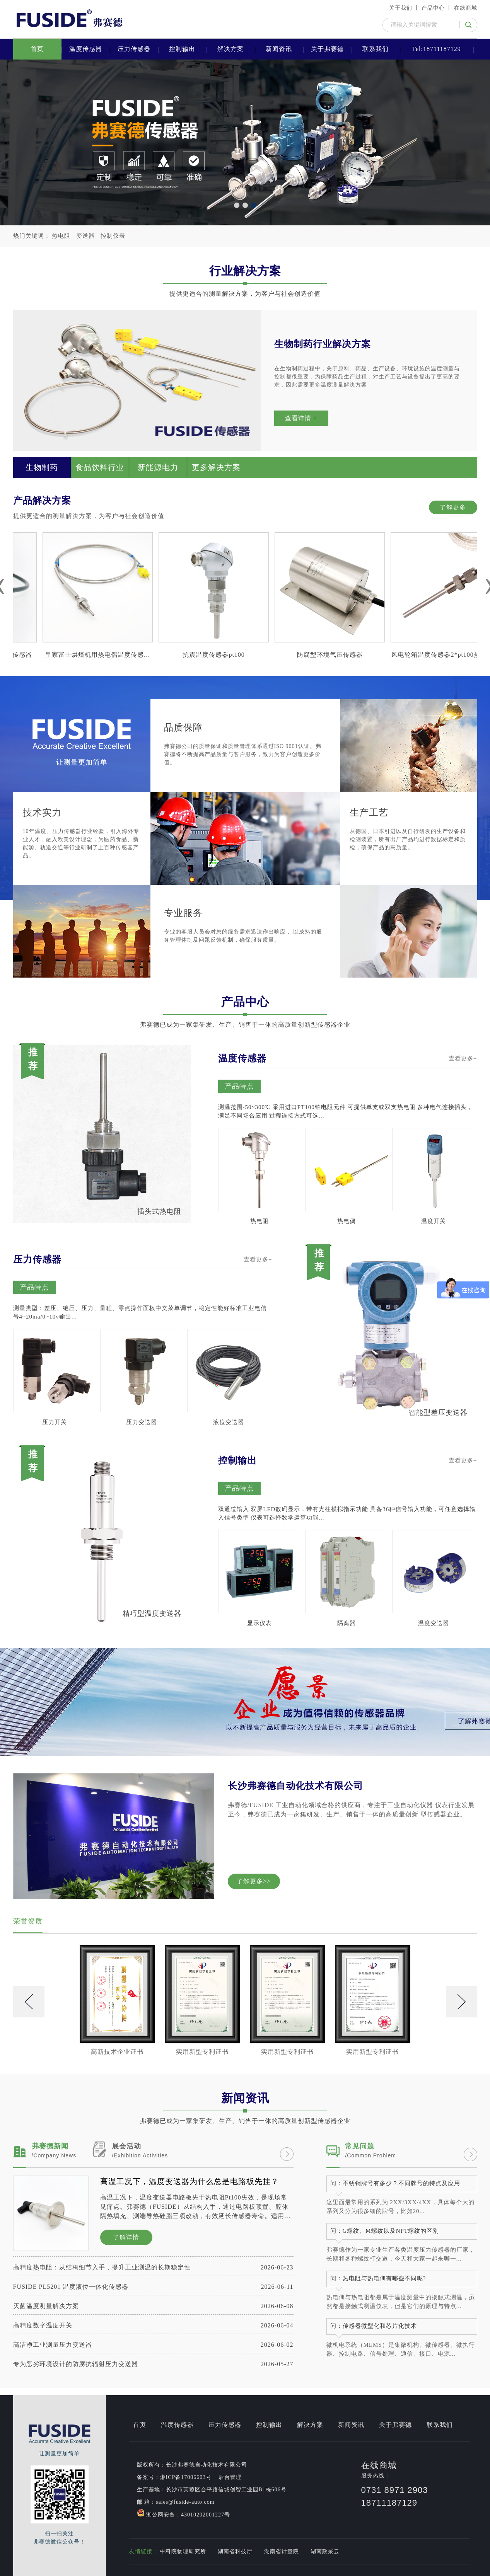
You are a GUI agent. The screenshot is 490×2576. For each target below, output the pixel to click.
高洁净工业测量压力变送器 (153, 2344)
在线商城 (465, 8)
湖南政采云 (325, 2551)
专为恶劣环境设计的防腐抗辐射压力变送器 (153, 2364)
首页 (37, 49)
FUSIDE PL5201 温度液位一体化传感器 (153, 2286)
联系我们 (375, 49)
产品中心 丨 (437, 8)
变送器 (85, 236)
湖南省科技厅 (235, 2551)
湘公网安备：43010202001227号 (183, 2513)
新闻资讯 (279, 49)
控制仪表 (113, 236)
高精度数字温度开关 (153, 2325)
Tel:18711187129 (436, 49)
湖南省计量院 (281, 2551)
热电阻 (61, 236)
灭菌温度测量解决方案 (153, 2306)
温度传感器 (85, 49)
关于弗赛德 (327, 49)
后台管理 (230, 2477)
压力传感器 (134, 49)
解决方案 (230, 49)
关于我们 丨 (404, 8)
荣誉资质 (28, 1921)
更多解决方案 (216, 467)
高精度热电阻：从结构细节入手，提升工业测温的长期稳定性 (153, 2267)
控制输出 (182, 49)
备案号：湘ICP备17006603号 (174, 2477)
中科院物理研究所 (183, 2551)
